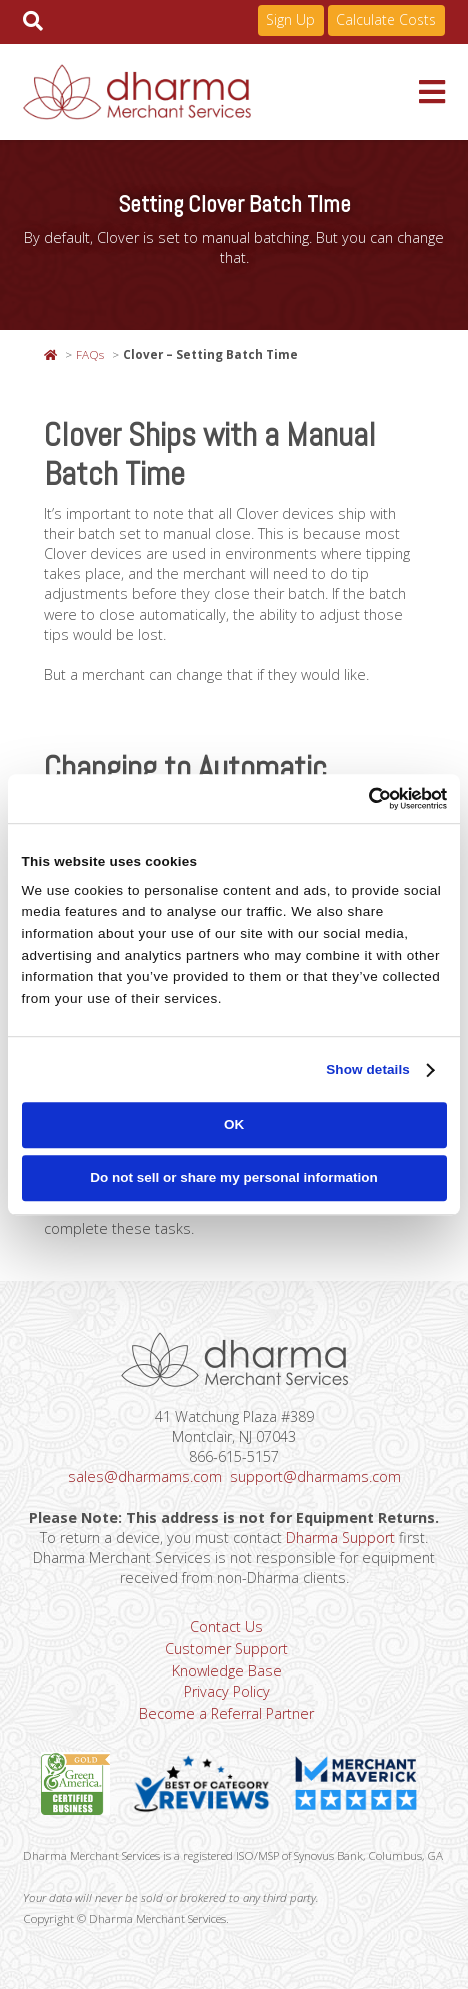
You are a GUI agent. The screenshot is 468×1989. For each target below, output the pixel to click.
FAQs (90, 354)
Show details (368, 1069)
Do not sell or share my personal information (233, 1177)
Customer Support (226, 1648)
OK (234, 1125)
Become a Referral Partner (226, 1713)
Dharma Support (340, 1537)
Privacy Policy (227, 1691)
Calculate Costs (386, 19)
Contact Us (226, 1626)
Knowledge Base (227, 1670)
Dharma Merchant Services (220, 92)
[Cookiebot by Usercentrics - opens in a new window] (359, 798)
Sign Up (290, 19)
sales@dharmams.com (145, 1476)
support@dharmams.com (315, 1476)
